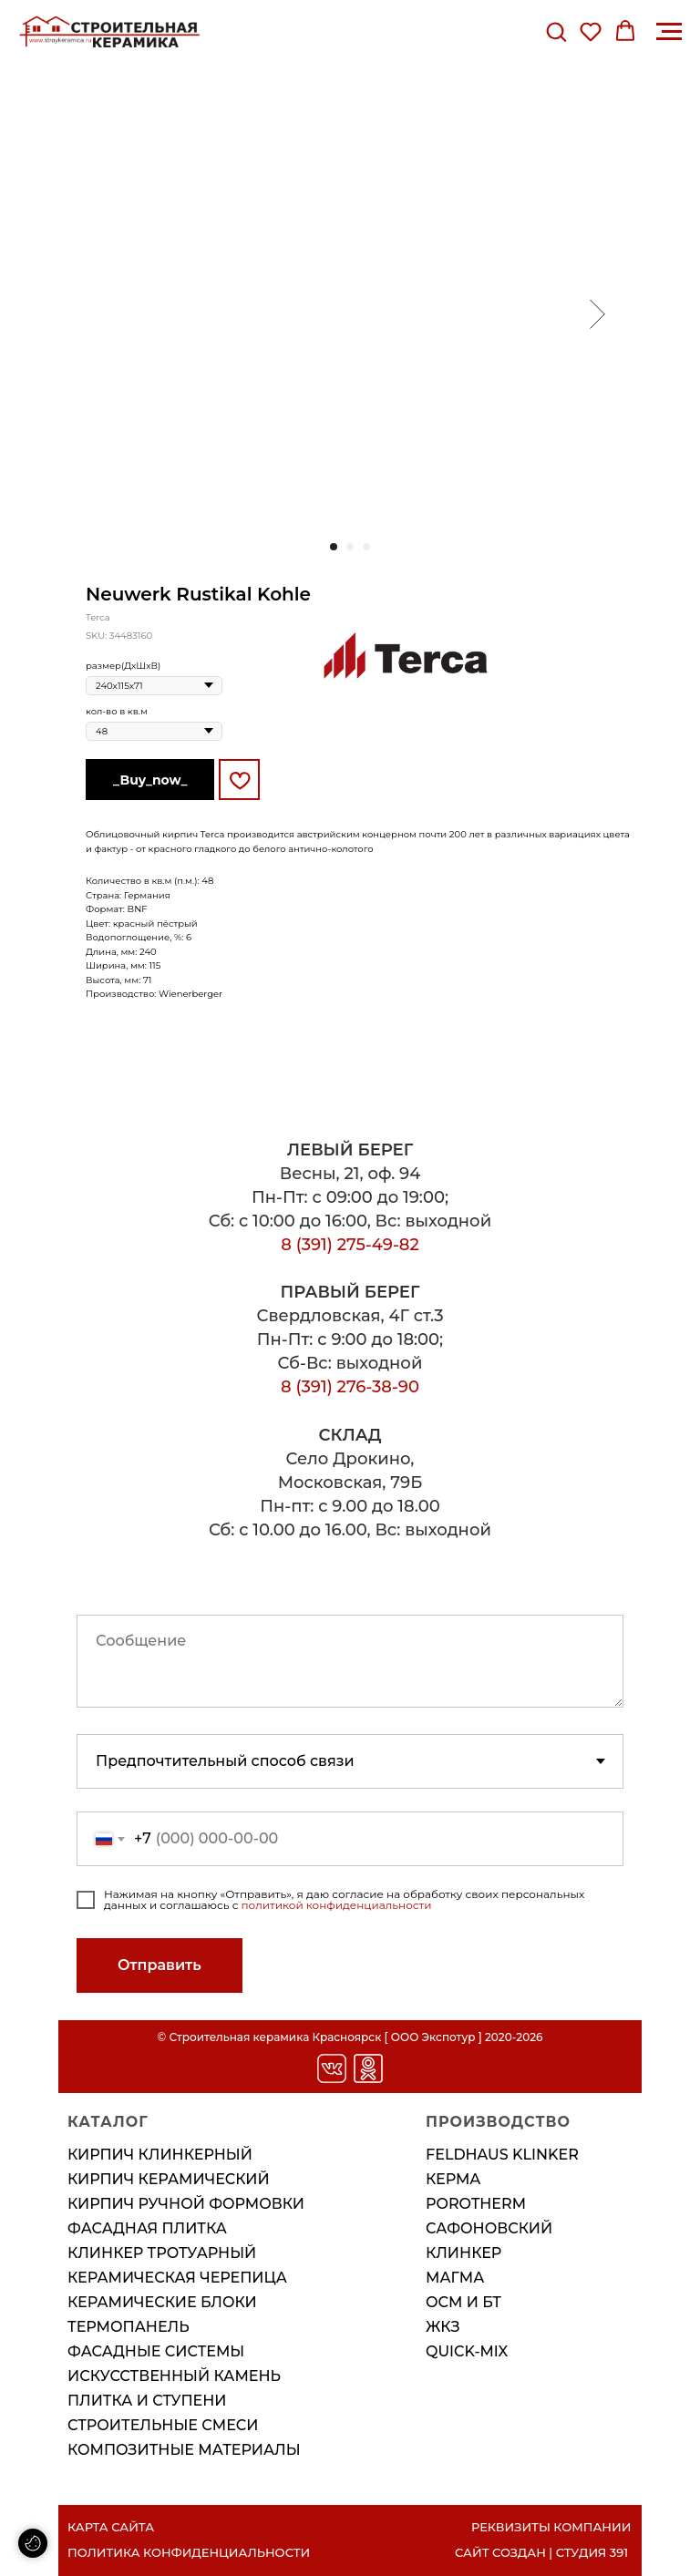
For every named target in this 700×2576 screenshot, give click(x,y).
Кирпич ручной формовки (185, 2203)
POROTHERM (476, 2203)
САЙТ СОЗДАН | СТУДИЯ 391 (541, 2552)
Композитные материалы (184, 2449)
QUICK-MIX (467, 2351)
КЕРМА (453, 2179)
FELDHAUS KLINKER (502, 2154)
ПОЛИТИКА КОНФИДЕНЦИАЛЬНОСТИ (188, 2552)
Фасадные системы (155, 2351)
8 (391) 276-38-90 (350, 1387)
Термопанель (128, 2326)
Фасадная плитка (147, 2228)
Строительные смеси (163, 2425)
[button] (556, 31)
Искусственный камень (174, 2376)
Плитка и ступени (146, 2400)
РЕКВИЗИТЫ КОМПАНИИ (551, 2527)
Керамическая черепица (177, 2277)
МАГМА (455, 2277)
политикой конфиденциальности (337, 1905)
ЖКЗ (443, 2326)
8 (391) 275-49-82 (350, 1245)
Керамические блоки (162, 2302)
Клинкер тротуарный (161, 2253)
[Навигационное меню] (669, 32)
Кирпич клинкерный (159, 2154)
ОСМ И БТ (463, 2302)
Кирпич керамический (168, 2179)
